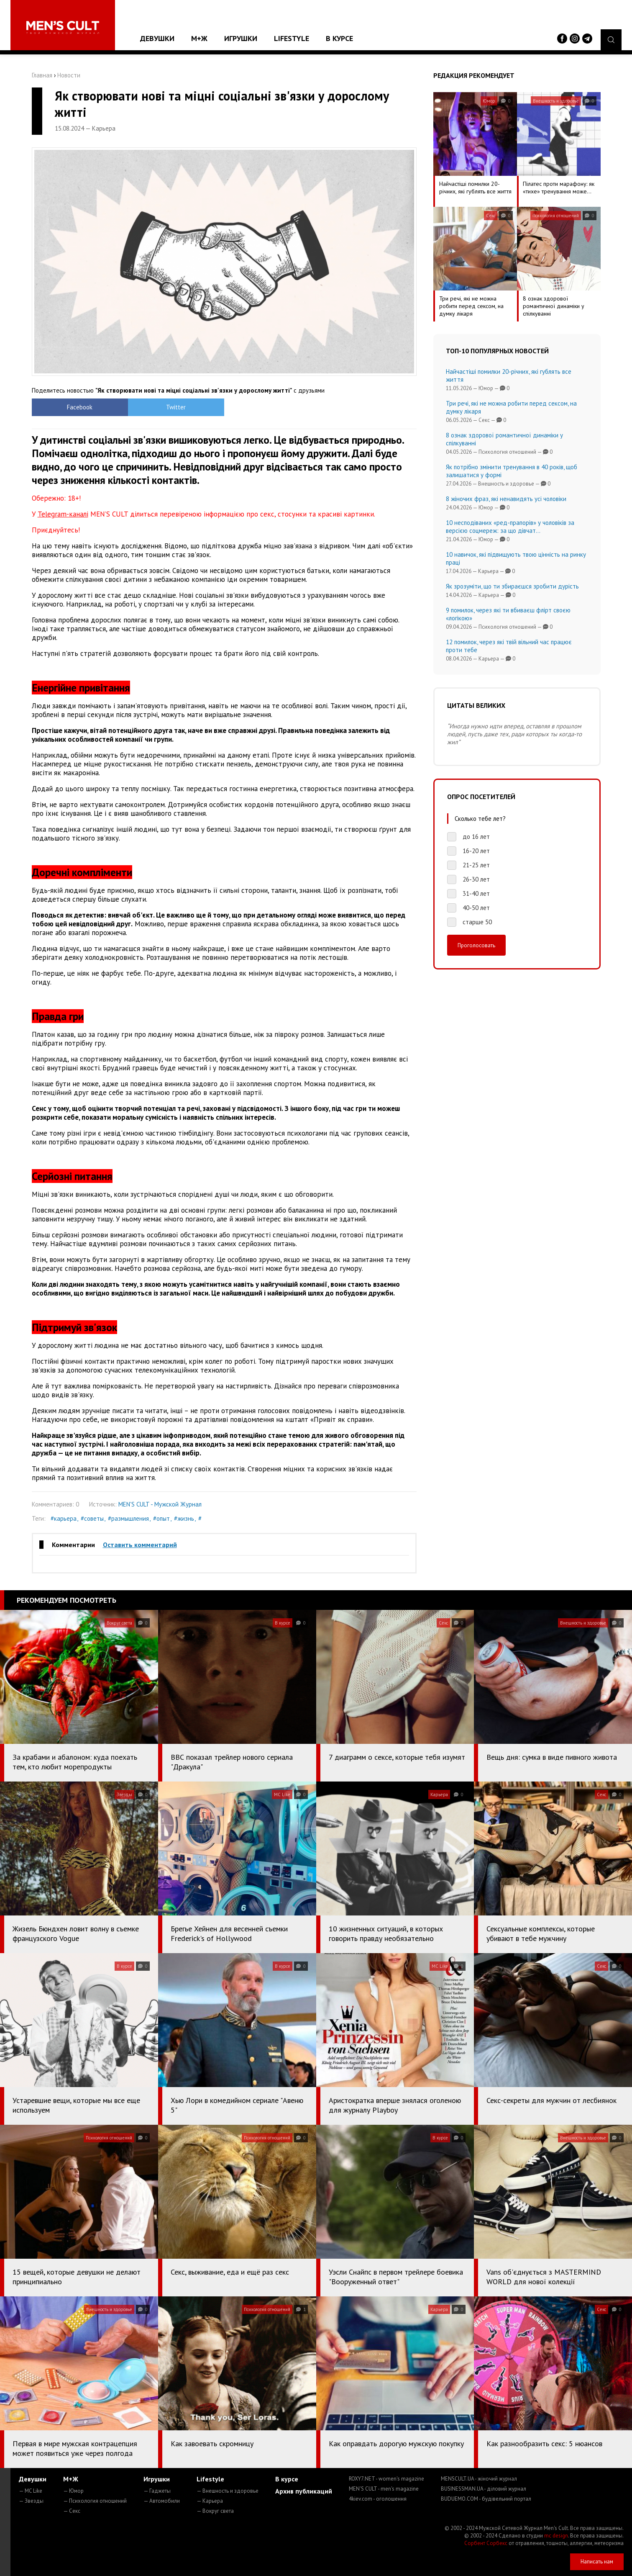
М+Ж (199, 38)
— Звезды (31, 2500)
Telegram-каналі (63, 514)
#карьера (64, 1518)
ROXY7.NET (386, 2478)
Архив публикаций (303, 2491)
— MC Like (30, 2490)
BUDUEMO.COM (486, 2498)
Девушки (157, 38)
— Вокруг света (215, 2510)
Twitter (176, 407)
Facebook (79, 407)
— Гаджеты (157, 2490)
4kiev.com (378, 2498)
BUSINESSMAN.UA (483, 2488)
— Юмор (73, 2490)
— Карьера (210, 2500)
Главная (42, 75)
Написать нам (597, 2561)
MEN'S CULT (384, 2488)
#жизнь (184, 1518)
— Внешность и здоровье (227, 2490)
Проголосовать (476, 945)
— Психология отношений (95, 2500)
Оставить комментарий (140, 1544)
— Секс (71, 2510)
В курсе (339, 38)
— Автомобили (161, 2500)
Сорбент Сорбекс (485, 2543)
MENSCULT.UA (479, 2478)
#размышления (128, 1518)
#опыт (161, 1518)
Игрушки (240, 38)
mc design (556, 2535)
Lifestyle (291, 38)
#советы (92, 1518)
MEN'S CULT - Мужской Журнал (160, 1504)
